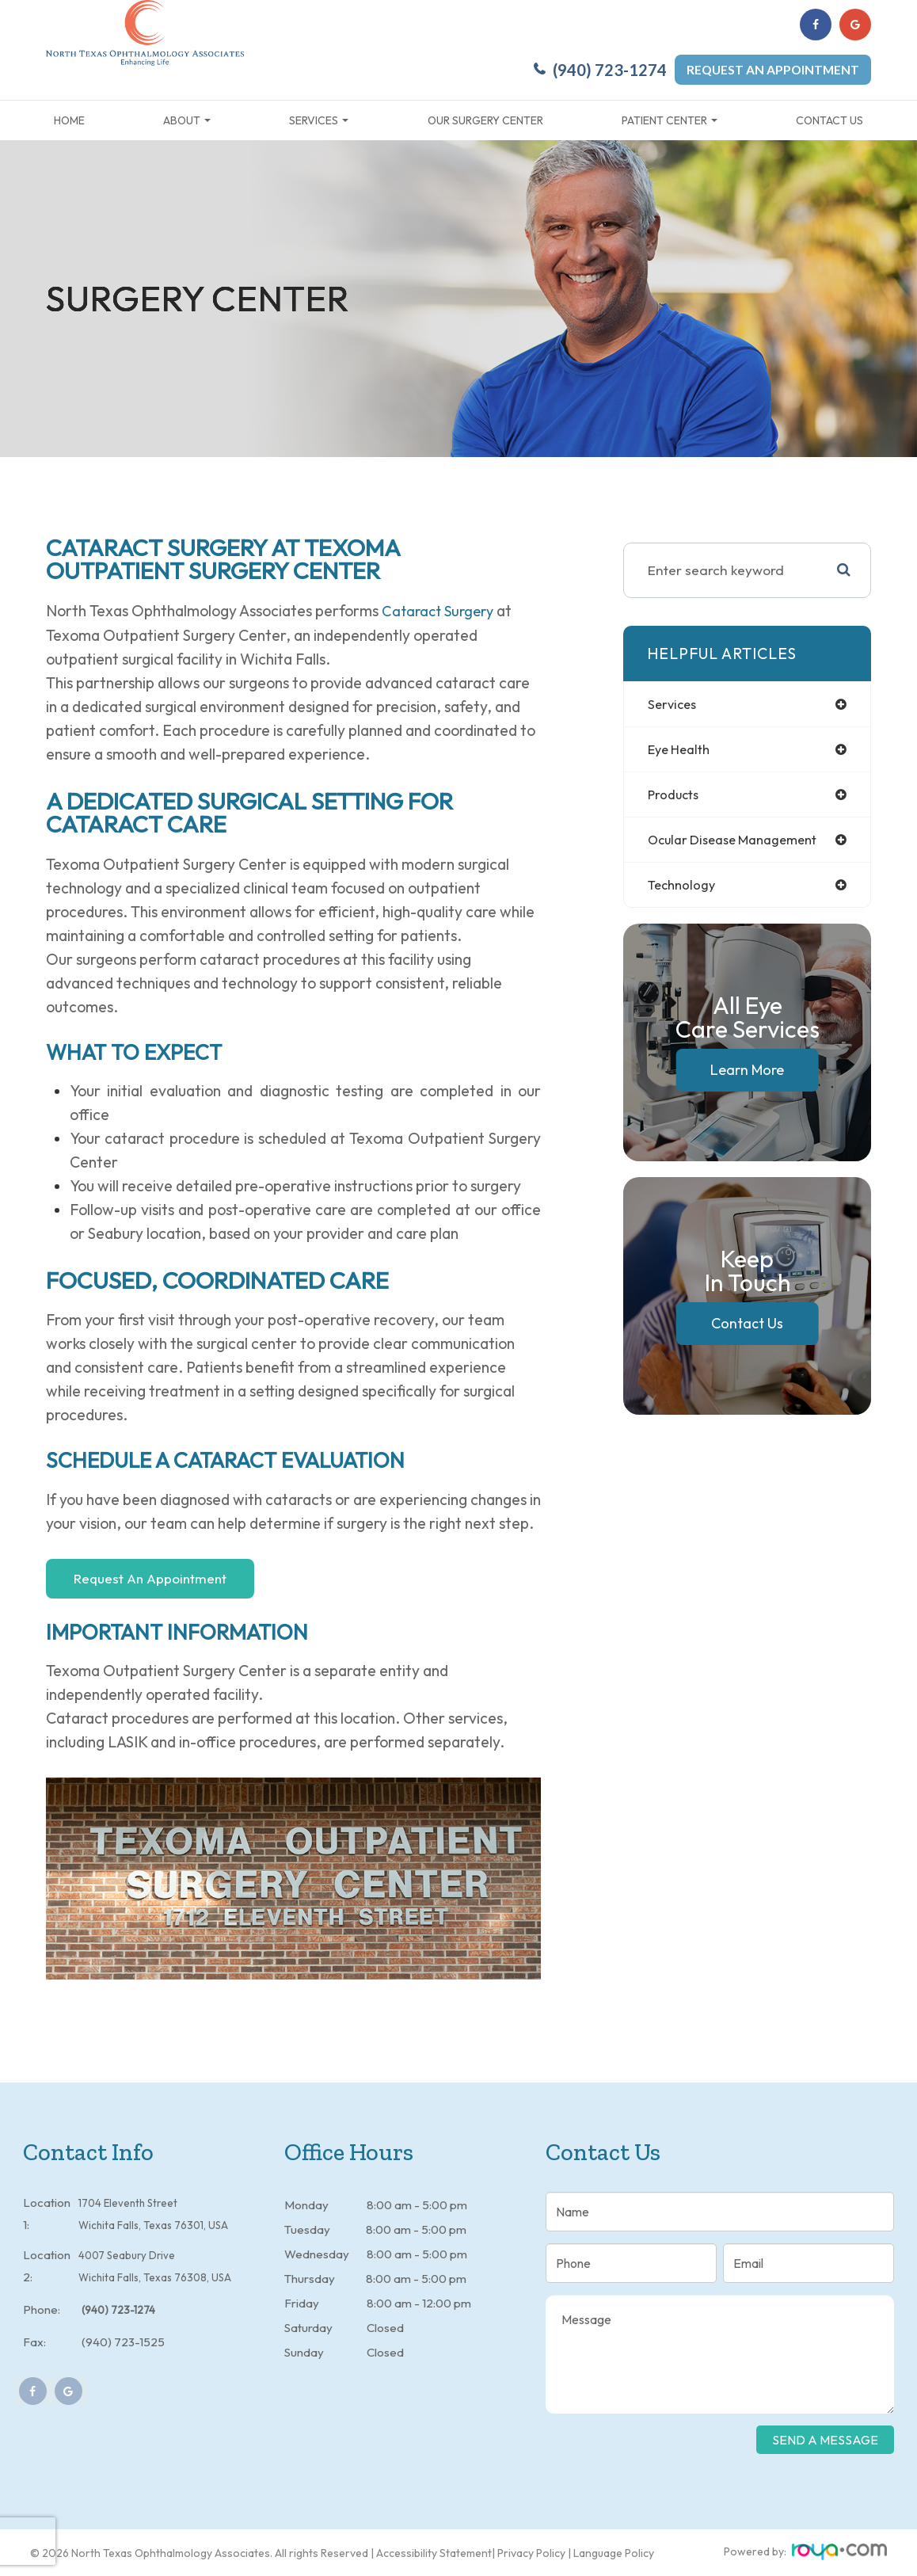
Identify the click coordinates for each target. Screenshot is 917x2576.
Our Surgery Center (485, 120)
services (674, 704)
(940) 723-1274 (610, 70)
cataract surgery (441, 610)
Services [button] (318, 120)
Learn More (747, 1075)
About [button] (187, 120)
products (675, 797)
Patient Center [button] (669, 120)
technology (684, 888)
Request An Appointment (150, 1577)
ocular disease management (740, 843)
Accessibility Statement (434, 2552)
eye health (682, 750)
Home (69, 120)
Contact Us (829, 120)
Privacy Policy (531, 2552)
